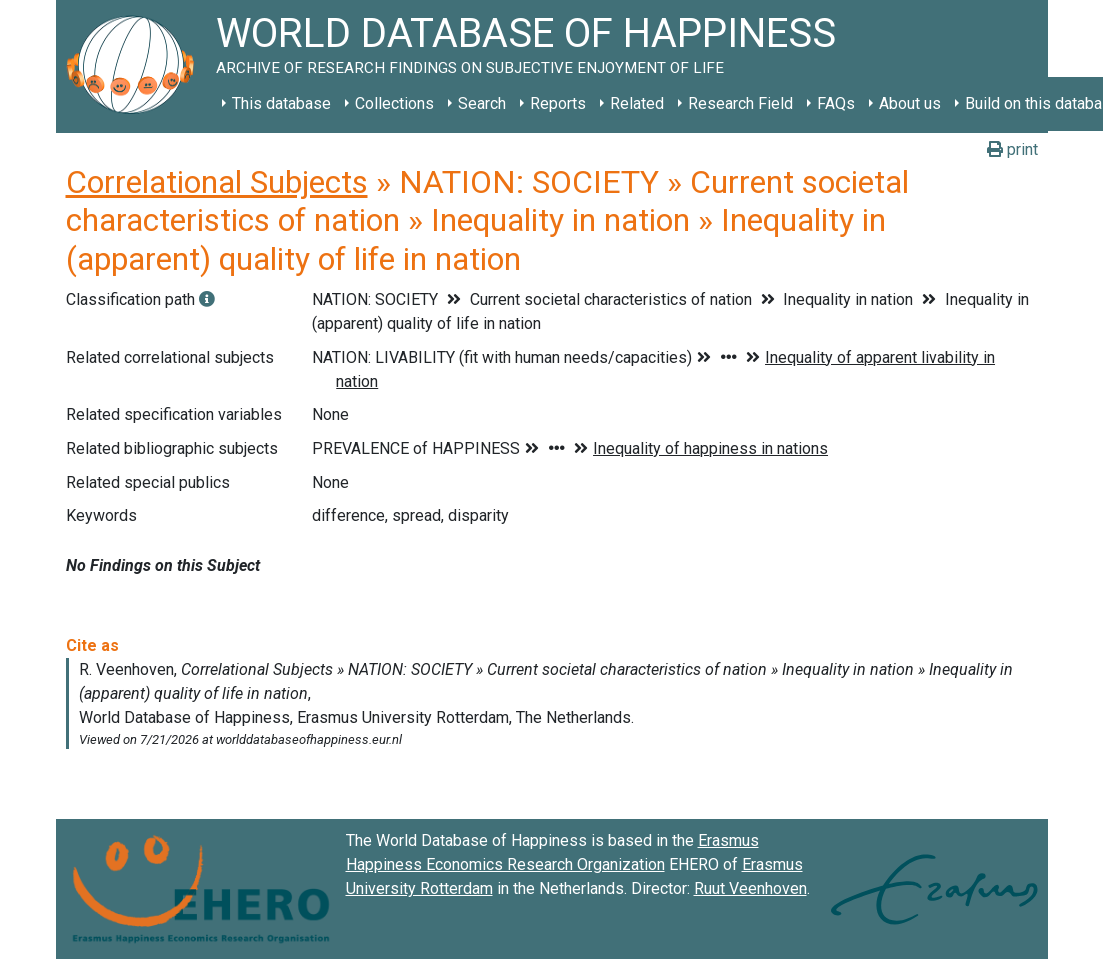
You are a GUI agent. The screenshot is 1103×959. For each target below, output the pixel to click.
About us (910, 103)
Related (637, 103)
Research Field (740, 103)
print (1012, 149)
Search (482, 103)
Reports (558, 103)
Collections (394, 103)
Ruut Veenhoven (750, 888)
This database (281, 103)
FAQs (836, 103)
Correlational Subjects (217, 182)
